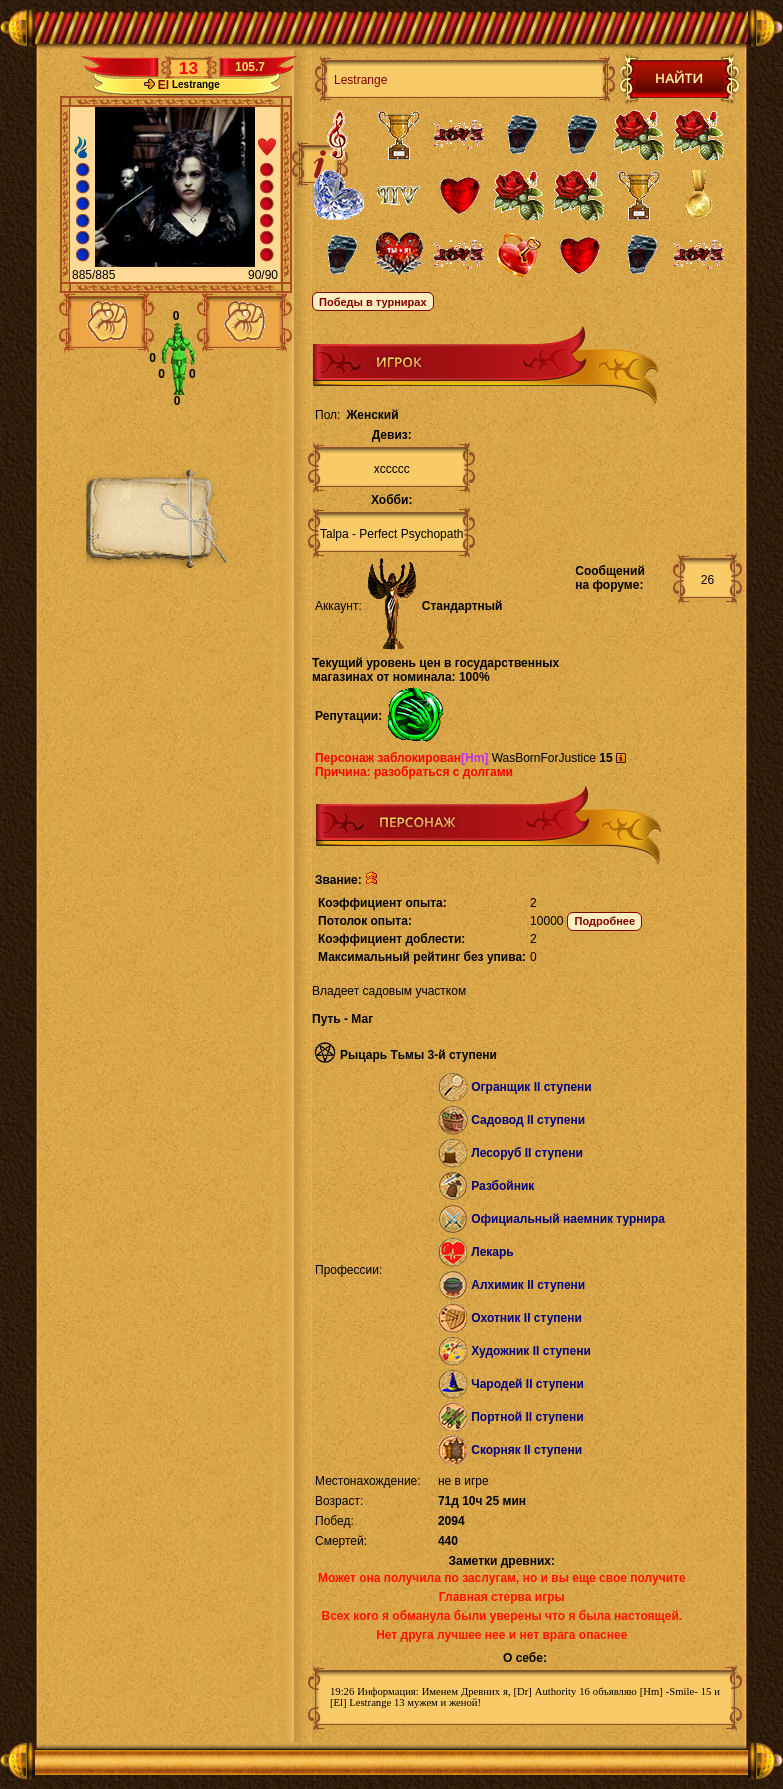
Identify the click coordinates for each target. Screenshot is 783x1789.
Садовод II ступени (528, 1120)
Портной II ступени (527, 1417)
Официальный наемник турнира (568, 1219)
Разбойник (502, 1186)
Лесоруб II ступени (527, 1153)
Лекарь (492, 1252)
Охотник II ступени (526, 1318)
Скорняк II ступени (526, 1450)
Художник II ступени (531, 1351)
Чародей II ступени (527, 1384)
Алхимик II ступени (528, 1285)
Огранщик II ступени (531, 1087)
